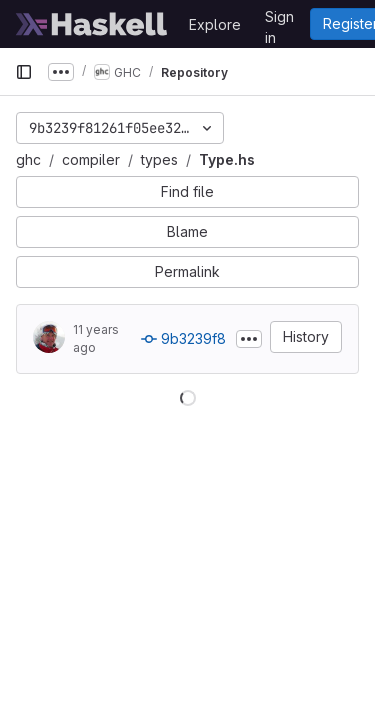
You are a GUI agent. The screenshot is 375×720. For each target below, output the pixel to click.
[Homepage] (92, 24)
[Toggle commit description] (249, 339)
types (159, 159)
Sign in (279, 20)
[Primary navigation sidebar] (24, 72)
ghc (28, 159)
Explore (215, 24)
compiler (91, 159)
